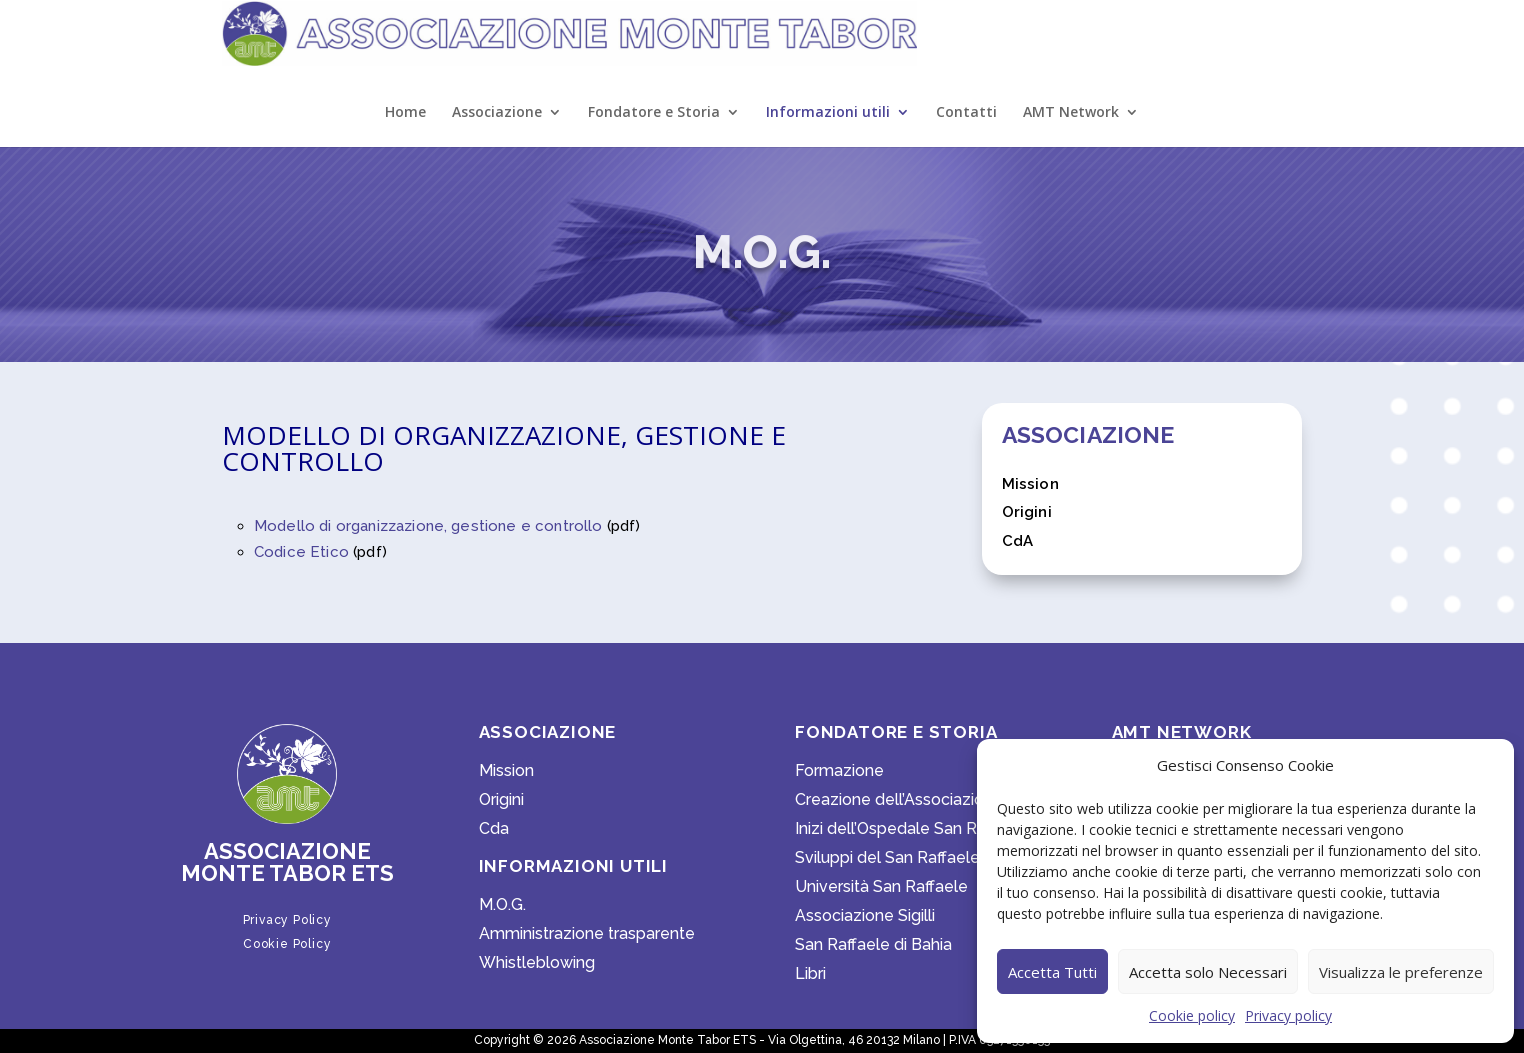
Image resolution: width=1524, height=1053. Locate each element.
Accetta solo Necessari (1208, 972)
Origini (1027, 512)
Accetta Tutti (1052, 972)
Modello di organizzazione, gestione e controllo (428, 526)
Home (405, 113)
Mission (1030, 484)
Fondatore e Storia (654, 113)
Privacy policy (1288, 1015)
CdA (1017, 541)
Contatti (966, 113)
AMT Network (1071, 113)
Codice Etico (301, 552)
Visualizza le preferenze (1401, 972)
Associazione (497, 113)
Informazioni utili (828, 113)
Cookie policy (1192, 1015)
